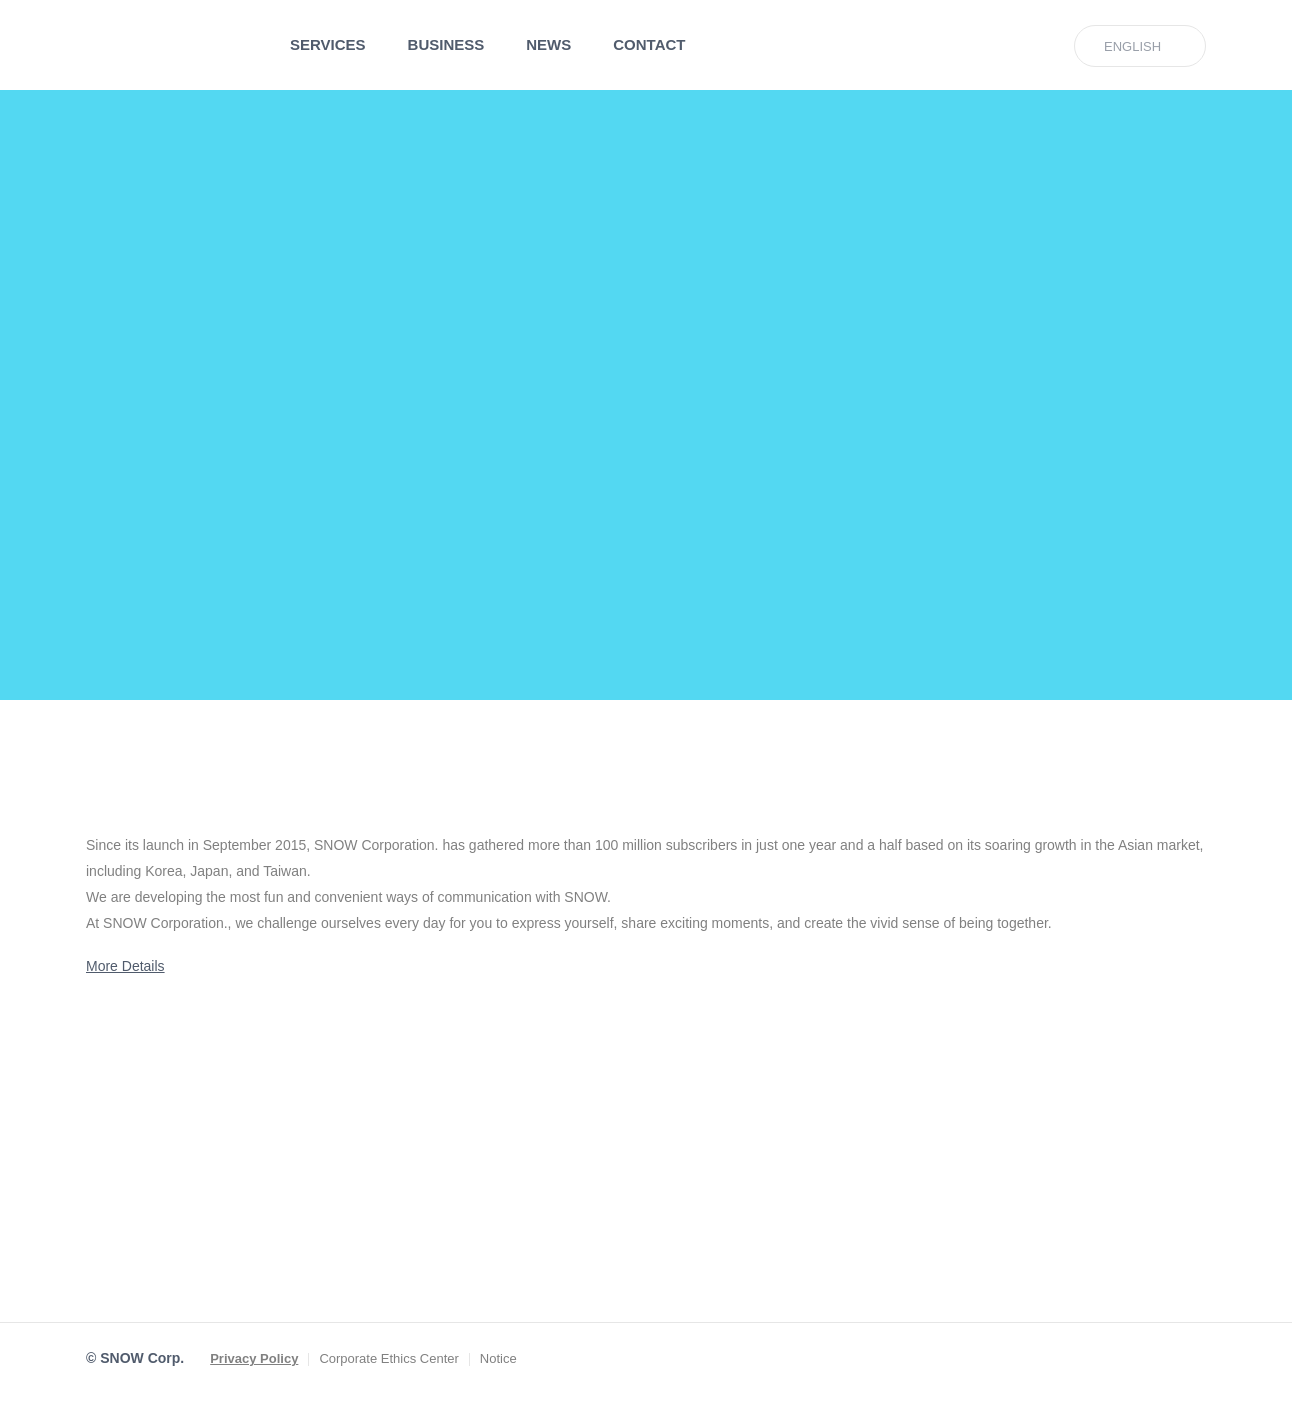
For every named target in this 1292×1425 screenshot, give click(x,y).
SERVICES (328, 44)
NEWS (548, 44)
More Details (125, 966)
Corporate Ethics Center (388, 1358)
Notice (498, 1358)
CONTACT (649, 44)
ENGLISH (1132, 46)
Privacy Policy (254, 1358)
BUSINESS (446, 44)
